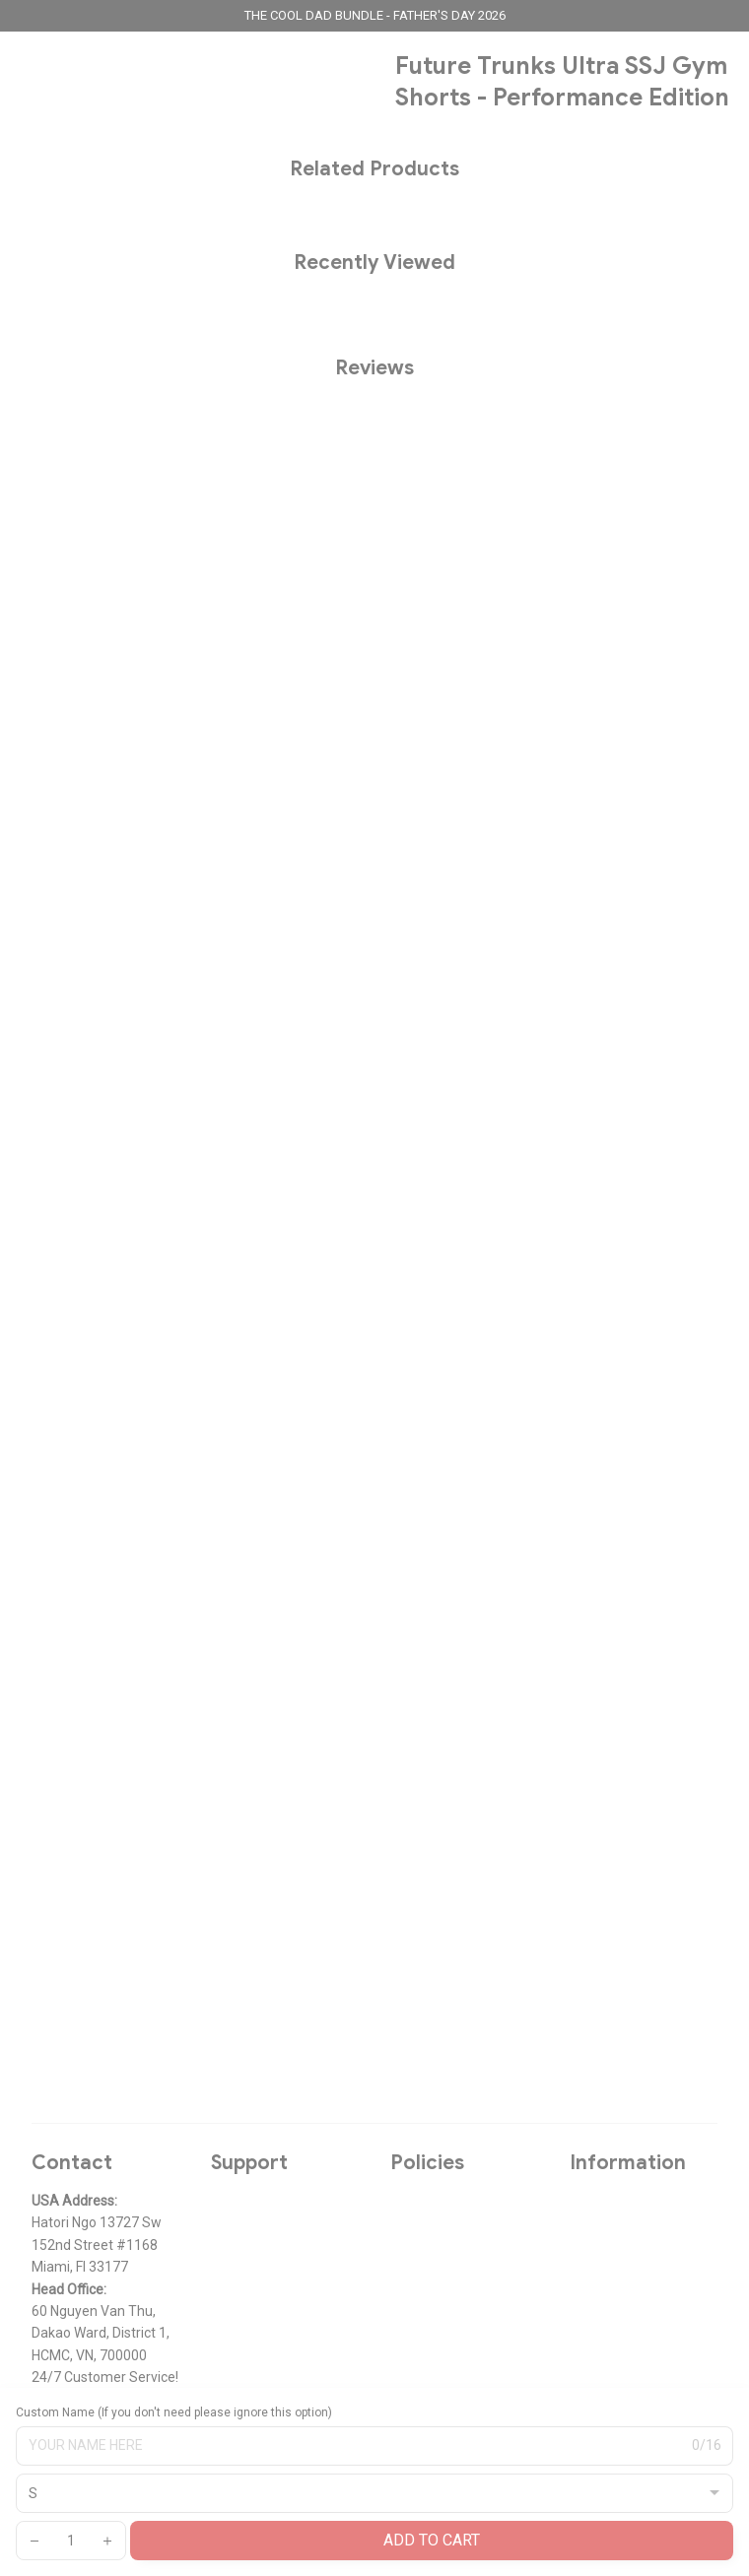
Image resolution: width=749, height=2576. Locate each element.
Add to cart (431, 2540)
